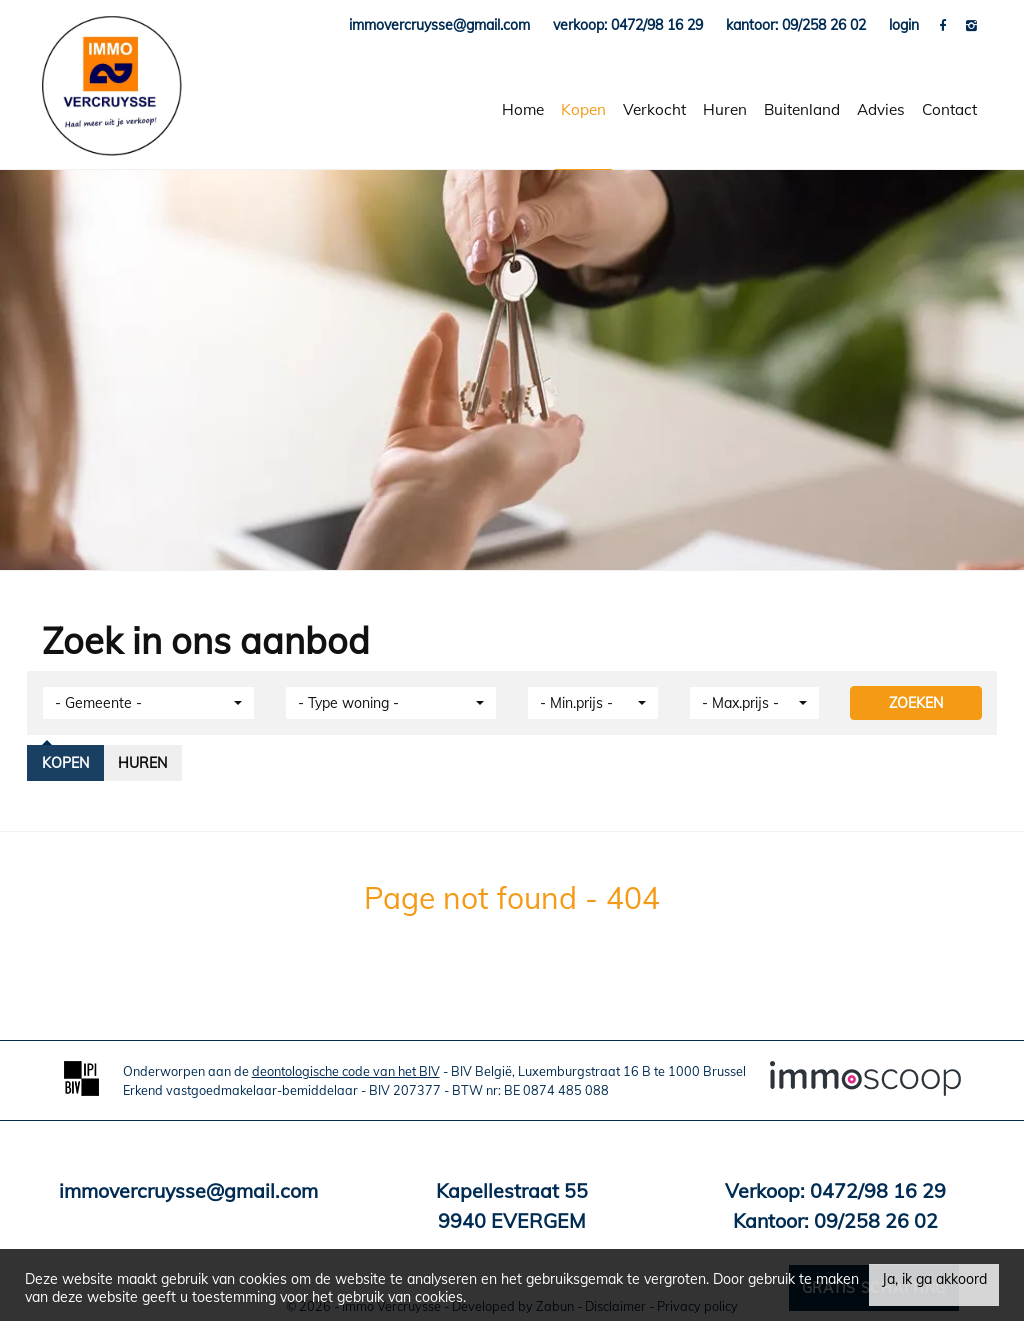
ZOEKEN (916, 703)
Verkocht (654, 109)
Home (523, 109)
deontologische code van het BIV (346, 1071)
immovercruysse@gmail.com (188, 1190)
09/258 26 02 (876, 1220)
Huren (725, 109)
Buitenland (802, 109)
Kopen (583, 109)
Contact (949, 109)
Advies (881, 109)
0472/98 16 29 (878, 1190)
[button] (148, 703)
